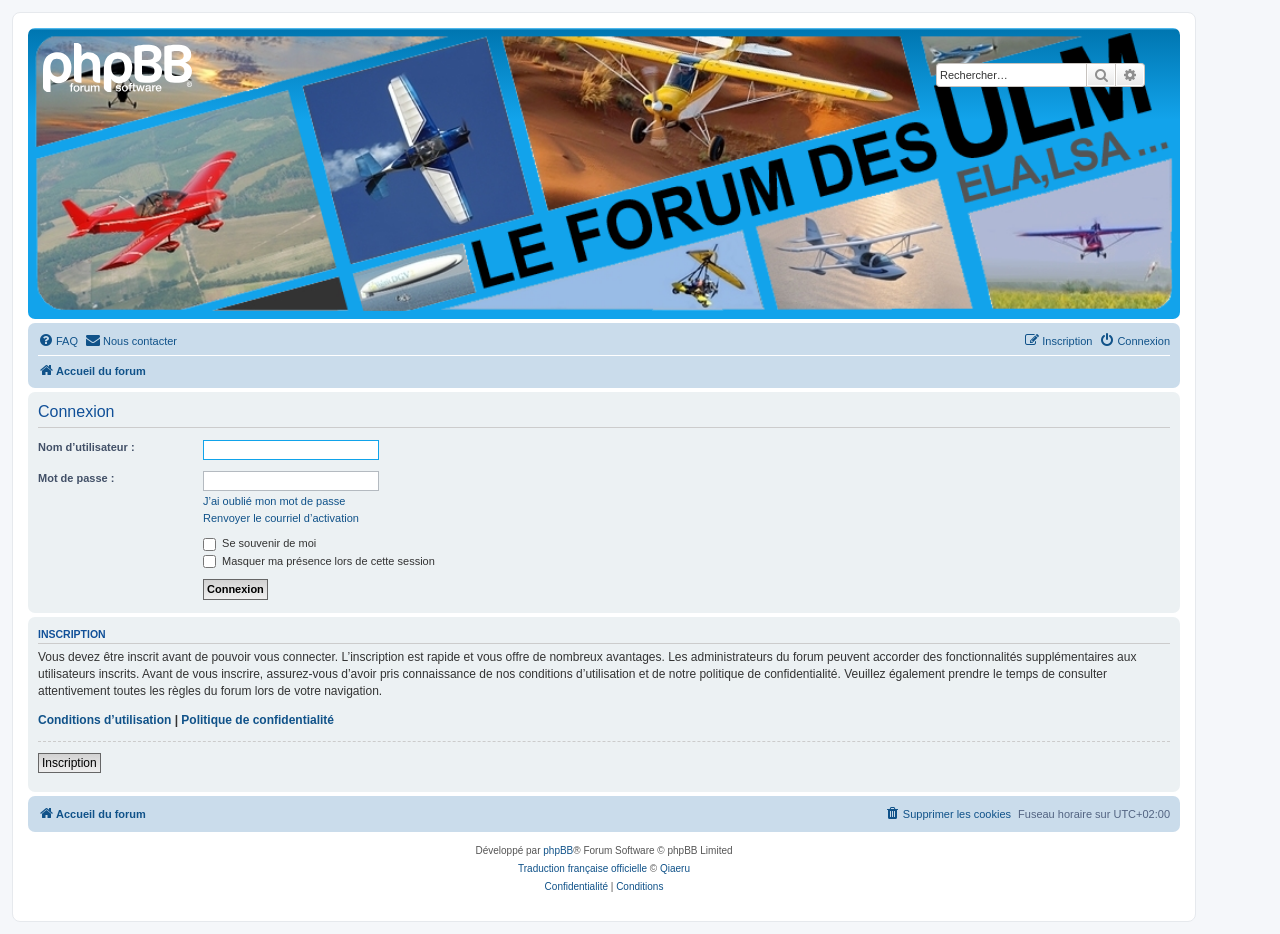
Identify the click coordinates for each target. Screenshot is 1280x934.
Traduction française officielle (582, 868)
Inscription (69, 763)
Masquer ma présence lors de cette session (319, 561)
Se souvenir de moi (259, 543)
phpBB (558, 850)
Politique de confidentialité (257, 720)
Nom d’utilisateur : (86, 447)
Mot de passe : (76, 478)
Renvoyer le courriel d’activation (281, 518)
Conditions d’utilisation (104, 720)
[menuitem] (58, 341)
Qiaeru (675, 868)
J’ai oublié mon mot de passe (274, 501)
